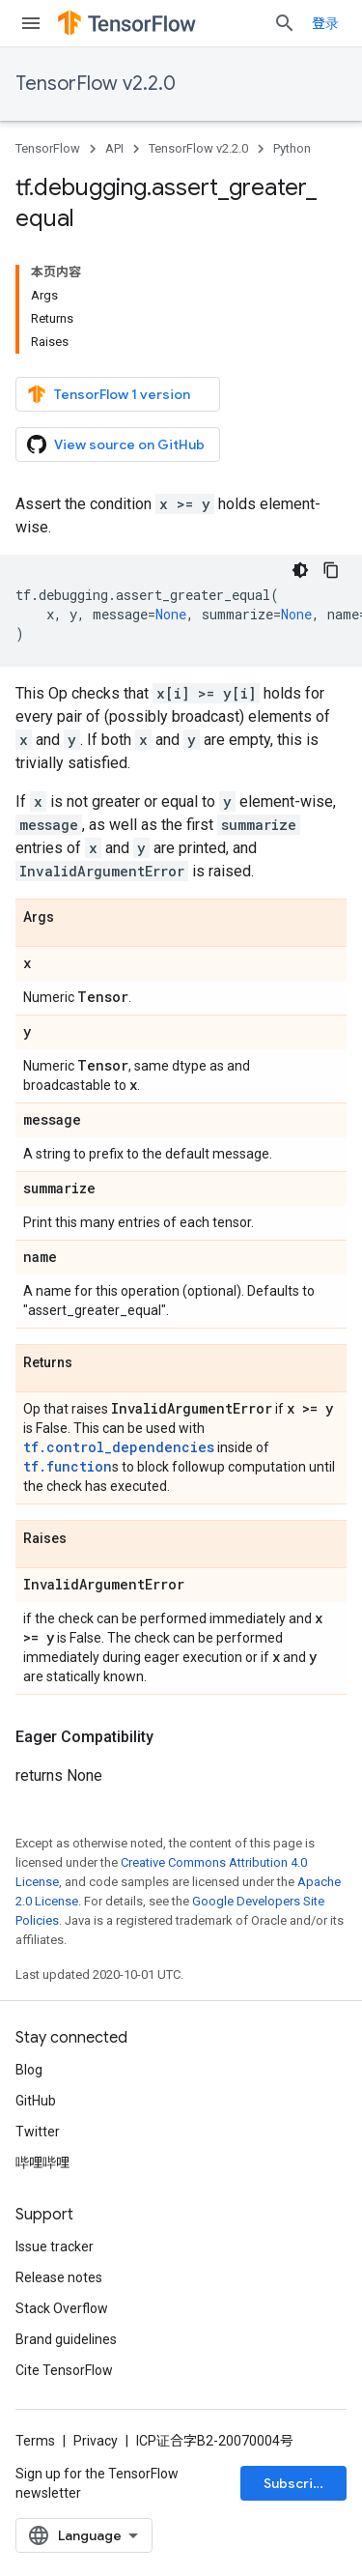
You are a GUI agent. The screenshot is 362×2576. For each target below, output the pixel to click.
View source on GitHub (116, 444)
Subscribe (297, 2483)
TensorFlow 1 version (108, 394)
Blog (28, 2069)
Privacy (95, 2440)
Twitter (37, 2131)
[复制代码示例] (331, 570)
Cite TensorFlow (64, 2370)
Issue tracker (54, 2246)
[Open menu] (31, 23)
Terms (35, 2440)
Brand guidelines (66, 2339)
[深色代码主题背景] (300, 570)
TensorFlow (47, 148)
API (114, 148)
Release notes (58, 2277)
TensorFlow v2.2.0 (95, 84)
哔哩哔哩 (42, 2162)
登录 (325, 23)
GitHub (35, 2100)
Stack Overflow (61, 2308)
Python (292, 148)
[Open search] (284, 23)
